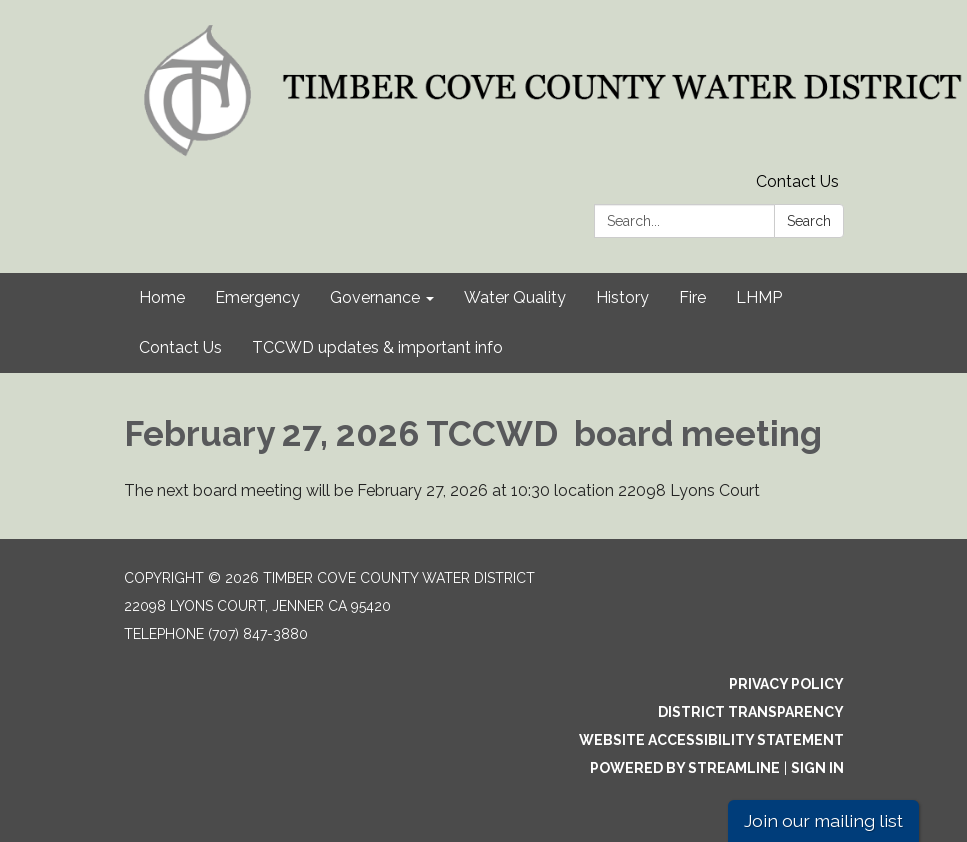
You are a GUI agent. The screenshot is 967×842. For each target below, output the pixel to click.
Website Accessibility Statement (711, 740)
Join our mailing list (823, 820)
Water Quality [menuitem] (515, 297)
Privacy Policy (786, 684)
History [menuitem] (622, 297)
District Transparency (751, 712)
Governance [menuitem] (375, 297)
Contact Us (797, 181)
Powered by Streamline (685, 768)
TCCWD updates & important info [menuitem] (377, 347)
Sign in (817, 768)
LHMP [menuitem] (759, 297)
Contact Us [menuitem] (180, 347)
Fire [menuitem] (692, 297)
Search (809, 221)
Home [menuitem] (162, 297)
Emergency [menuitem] (257, 297)
